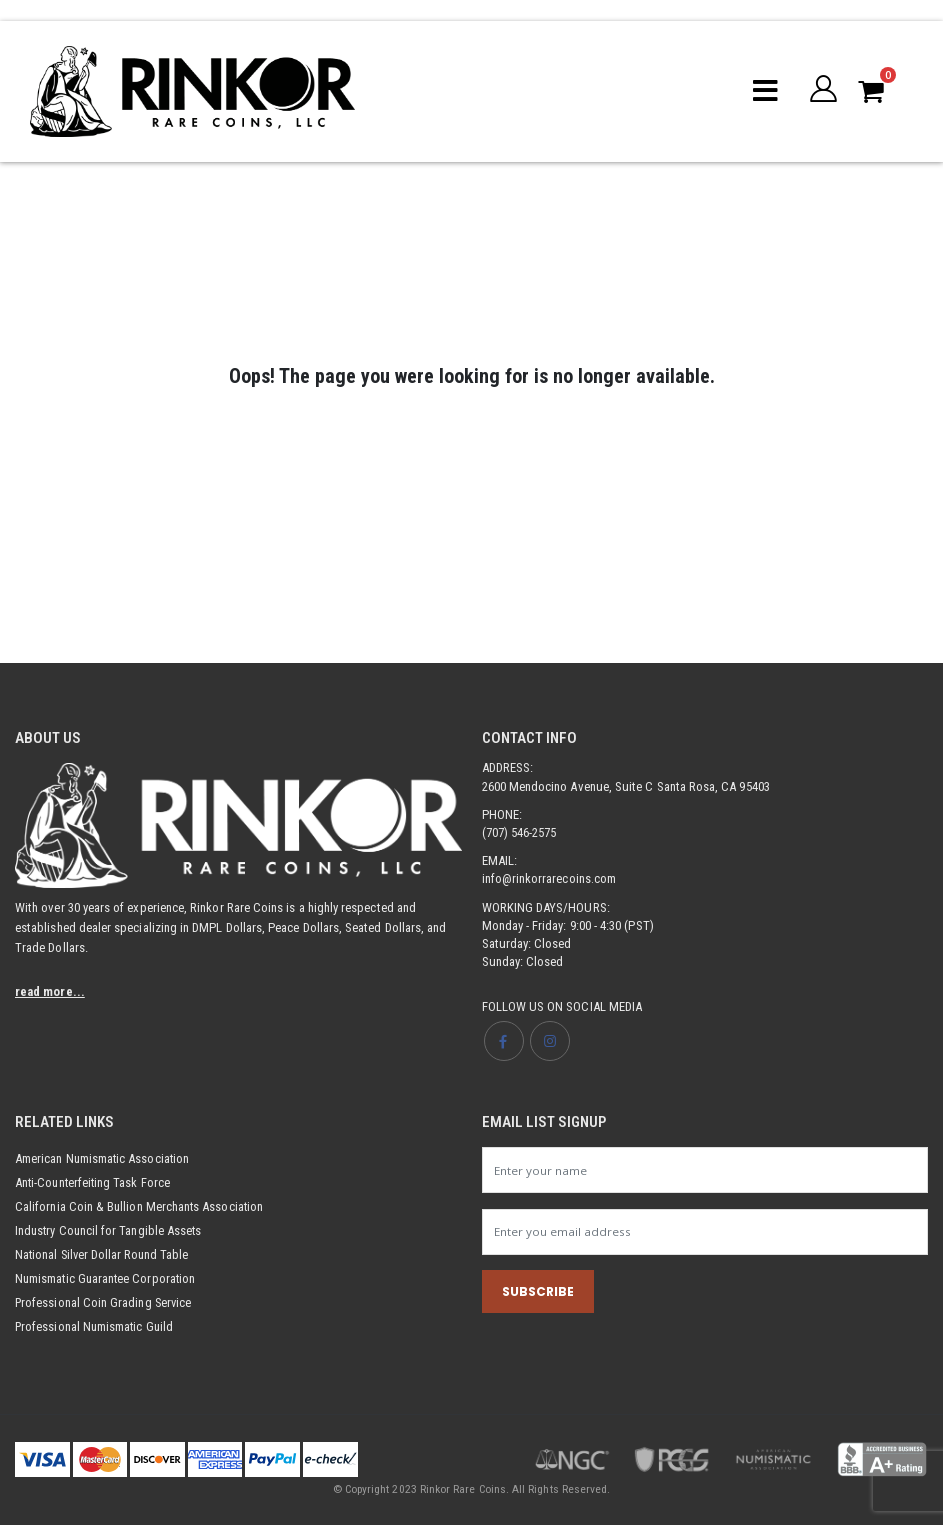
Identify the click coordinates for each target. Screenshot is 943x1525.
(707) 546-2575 (519, 832)
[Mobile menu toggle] (765, 91)
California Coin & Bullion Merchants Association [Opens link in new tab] (140, 1206)
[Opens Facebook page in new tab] (504, 1041)
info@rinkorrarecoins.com (550, 878)
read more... (50, 991)
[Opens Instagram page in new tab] (551, 1041)
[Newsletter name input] (705, 1170)
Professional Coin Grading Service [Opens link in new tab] (104, 1302)
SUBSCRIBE (538, 1292)
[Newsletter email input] (705, 1232)
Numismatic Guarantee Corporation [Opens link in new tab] (107, 1278)
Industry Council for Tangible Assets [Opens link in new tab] (110, 1230)
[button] (823, 91)
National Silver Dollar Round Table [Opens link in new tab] (104, 1254)
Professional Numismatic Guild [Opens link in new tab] (96, 1326)
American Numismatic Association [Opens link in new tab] (103, 1158)
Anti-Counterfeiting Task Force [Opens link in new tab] (94, 1182)
